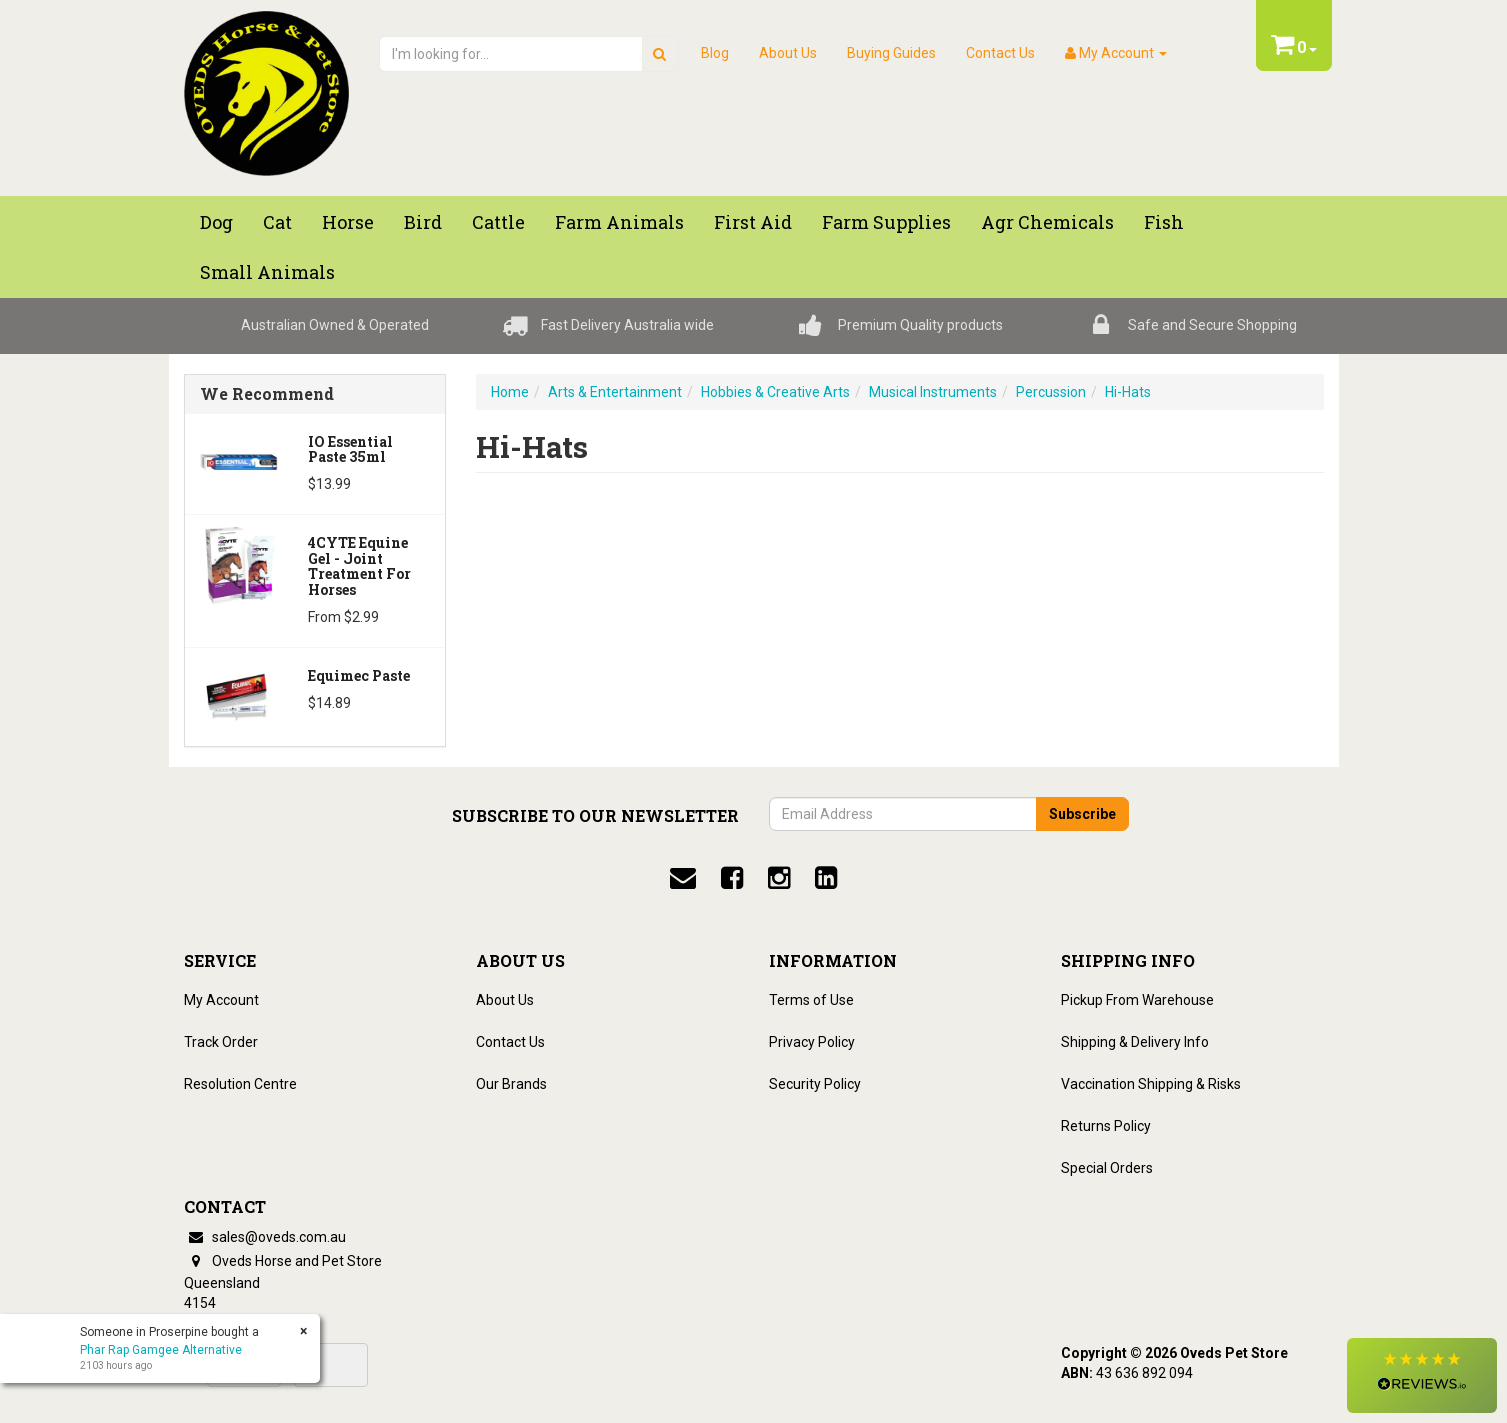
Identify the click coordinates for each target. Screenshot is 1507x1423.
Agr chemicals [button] (1047, 222)
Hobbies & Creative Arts (775, 392)
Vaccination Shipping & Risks (1151, 1084)
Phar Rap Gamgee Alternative (161, 1350)
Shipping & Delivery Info (1135, 1042)
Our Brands (511, 1084)
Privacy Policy (812, 1042)
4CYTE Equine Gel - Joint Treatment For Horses (359, 565)
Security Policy (815, 1084)
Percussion (1051, 392)
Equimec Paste (359, 675)
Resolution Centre (240, 1084)
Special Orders (1107, 1168)
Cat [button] (277, 222)
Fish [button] (1164, 222)
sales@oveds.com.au (265, 1237)
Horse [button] (348, 222)
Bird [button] (423, 222)
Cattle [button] (498, 222)
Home (510, 392)
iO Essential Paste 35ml (350, 449)
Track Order (221, 1042)
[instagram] (779, 878)
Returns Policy (1106, 1126)
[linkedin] (826, 878)
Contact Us (1000, 53)
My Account (221, 1000)
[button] (1422, 1375)
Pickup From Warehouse (1137, 1000)
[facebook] (732, 878)
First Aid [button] (753, 222)
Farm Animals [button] (619, 222)
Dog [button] (216, 222)
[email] (683, 878)
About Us (788, 53)
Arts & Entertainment (615, 392)
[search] (659, 54)
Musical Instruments (933, 392)
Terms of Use (811, 1000)
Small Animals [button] (267, 272)
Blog (715, 53)
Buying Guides (891, 53)
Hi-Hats (1128, 392)
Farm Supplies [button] (886, 222)
